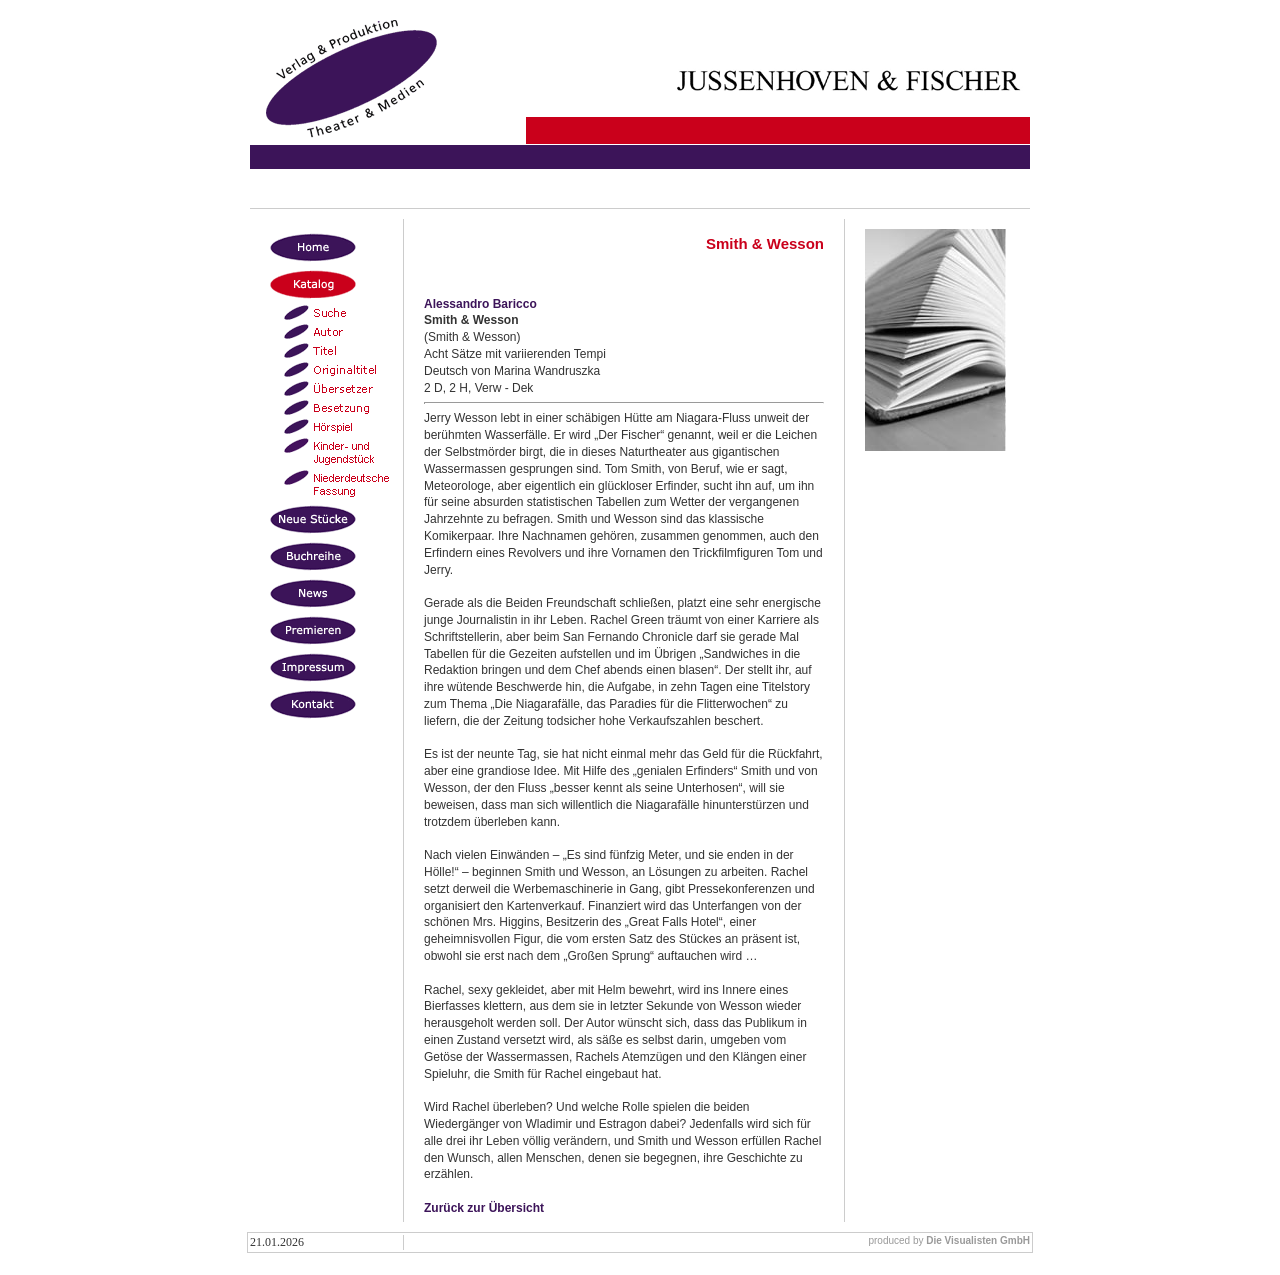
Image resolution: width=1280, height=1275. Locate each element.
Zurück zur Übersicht (484, 1208)
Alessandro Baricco (480, 304)
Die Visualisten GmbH (978, 1240)
